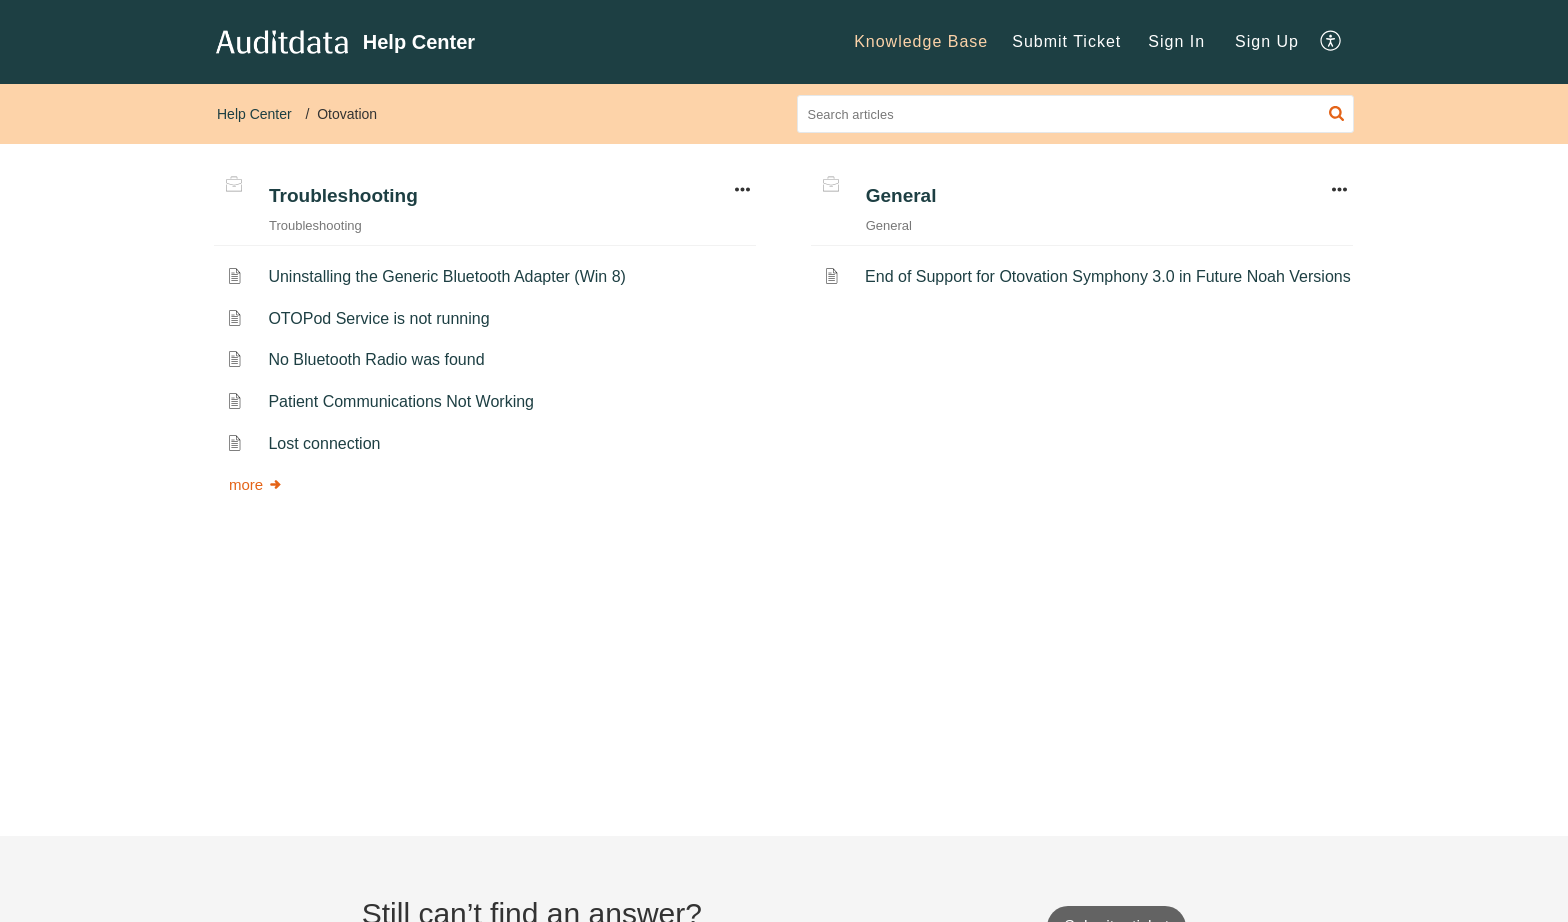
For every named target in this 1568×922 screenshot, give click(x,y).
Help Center (254, 114)
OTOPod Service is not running (378, 318)
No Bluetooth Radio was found (376, 359)
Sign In (1176, 41)
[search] (1076, 114)
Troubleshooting (343, 195)
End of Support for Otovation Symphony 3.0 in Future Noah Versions (1108, 276)
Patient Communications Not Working (401, 401)
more (256, 484)
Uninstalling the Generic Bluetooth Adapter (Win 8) (447, 276)
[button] (1331, 42)
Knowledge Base (921, 41)
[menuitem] (921, 42)
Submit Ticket (1066, 41)
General (901, 195)
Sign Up (1267, 41)
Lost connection (324, 443)
